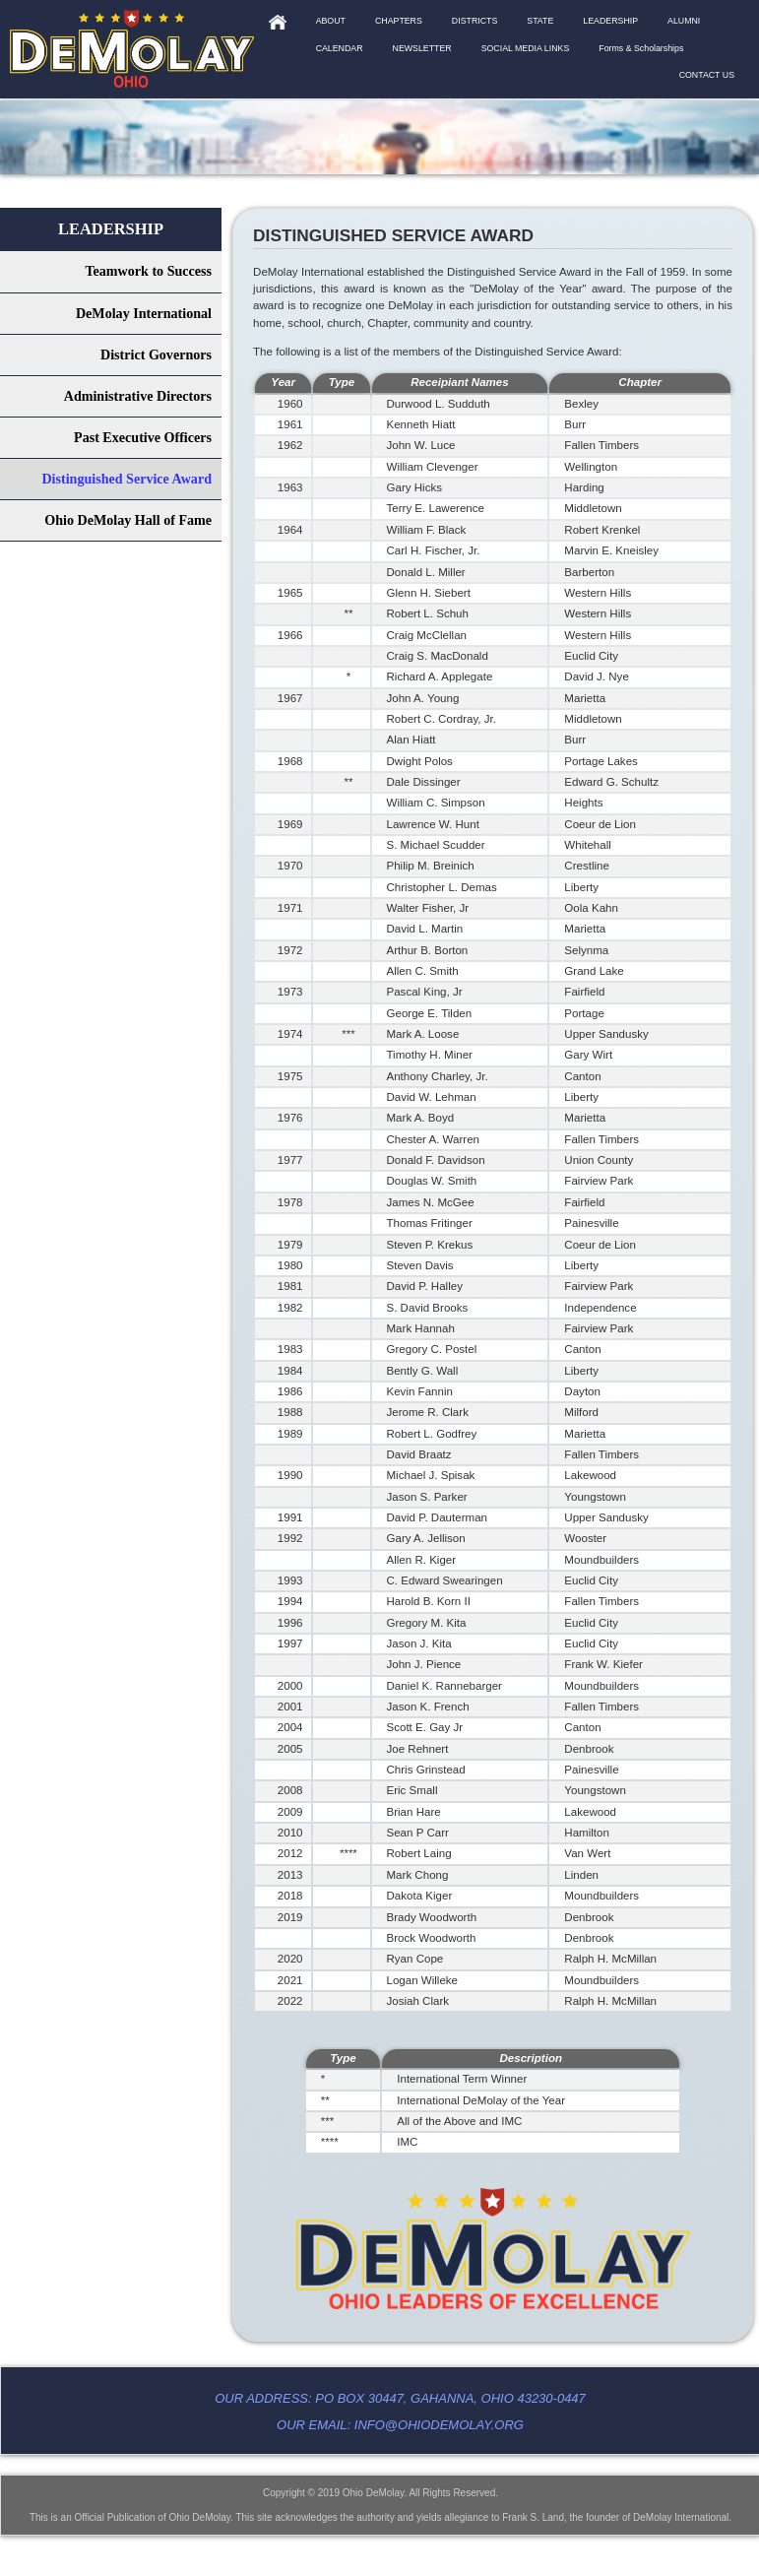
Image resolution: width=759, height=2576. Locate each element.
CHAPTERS (398, 21)
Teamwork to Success (148, 271)
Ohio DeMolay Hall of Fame (128, 520)
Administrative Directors (138, 396)
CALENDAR (339, 48)
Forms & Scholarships (641, 48)
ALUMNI (683, 21)
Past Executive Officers (143, 437)
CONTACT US (706, 75)
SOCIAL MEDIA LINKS (525, 48)
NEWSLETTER (422, 48)
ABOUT (331, 21)
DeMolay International (144, 313)
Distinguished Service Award (126, 478)
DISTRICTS (474, 21)
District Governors (156, 354)
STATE (540, 21)
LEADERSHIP (610, 21)
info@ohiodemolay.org (439, 2424)
